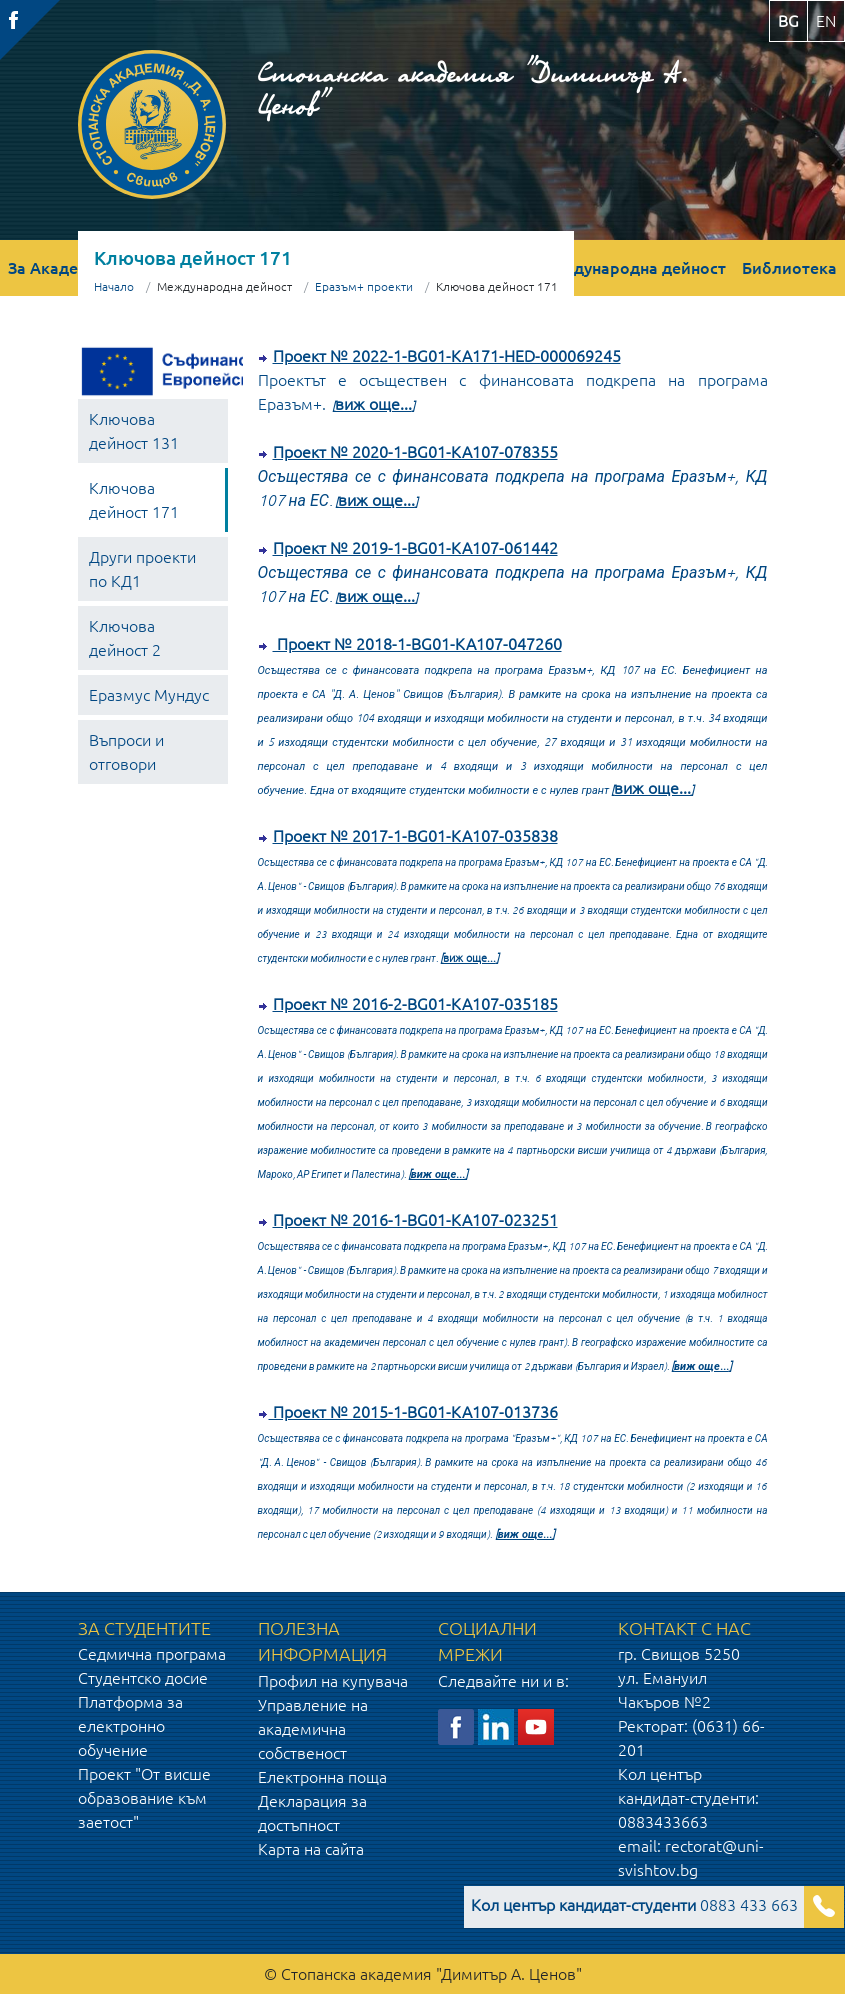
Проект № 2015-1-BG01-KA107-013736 (413, 1412)
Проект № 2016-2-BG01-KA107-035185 (415, 1004)
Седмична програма (152, 1654)
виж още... (373, 404)
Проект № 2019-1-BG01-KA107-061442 (415, 548)
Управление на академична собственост (313, 1729)
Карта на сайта (311, 1849)
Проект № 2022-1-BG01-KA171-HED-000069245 (447, 356)
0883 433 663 (634, 1905)
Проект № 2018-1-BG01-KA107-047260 (417, 644)
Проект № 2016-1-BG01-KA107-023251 (415, 1220)
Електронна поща (322, 1777)
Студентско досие (143, 1678)
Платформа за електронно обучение (130, 1726)
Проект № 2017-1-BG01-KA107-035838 (415, 836)
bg (788, 21)
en (826, 21)
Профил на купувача (333, 1681)
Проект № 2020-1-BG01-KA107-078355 (415, 452)
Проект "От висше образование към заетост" (144, 1798)
